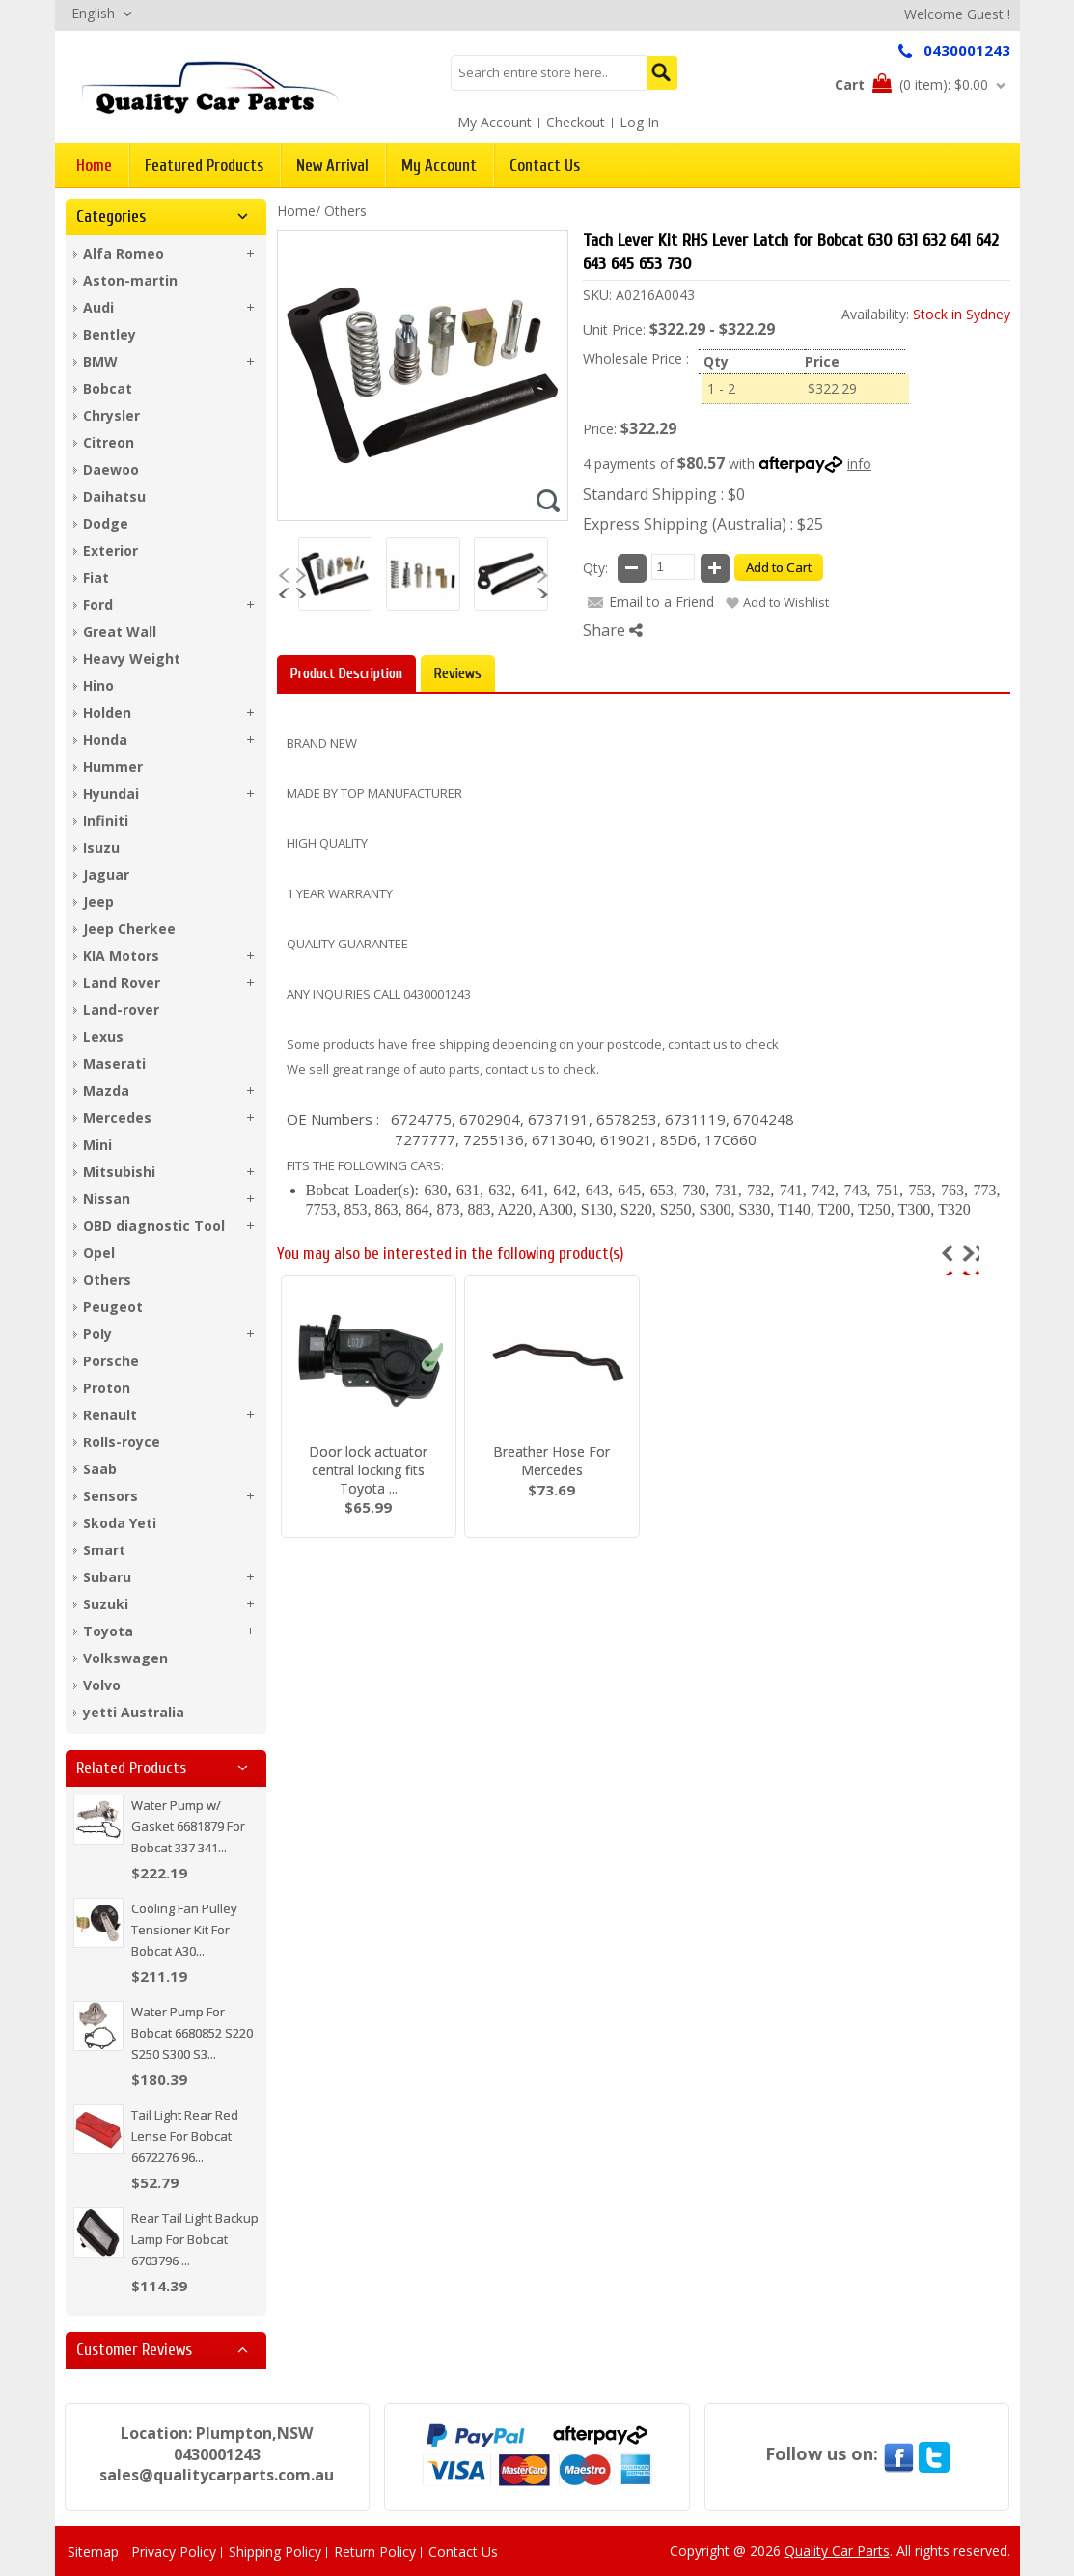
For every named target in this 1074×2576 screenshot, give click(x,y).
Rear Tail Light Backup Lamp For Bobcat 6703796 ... (195, 2239)
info (859, 463)
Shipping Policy (275, 2551)
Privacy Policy (173, 2551)
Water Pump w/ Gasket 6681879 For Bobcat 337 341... (188, 1826)
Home (296, 211)
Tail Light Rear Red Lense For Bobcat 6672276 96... (184, 2136)
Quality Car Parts (837, 2550)
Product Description (346, 673)
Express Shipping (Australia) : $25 (703, 523)
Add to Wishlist (786, 602)
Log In (639, 122)
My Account (494, 122)
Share (613, 630)
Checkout (575, 122)
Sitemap (93, 2551)
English (93, 13)
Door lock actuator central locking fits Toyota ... (368, 1469)
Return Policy (375, 2551)
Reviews (458, 673)
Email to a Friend (661, 601)
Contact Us (463, 2551)
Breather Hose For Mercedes (551, 1460)
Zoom (548, 500)
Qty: (595, 568)
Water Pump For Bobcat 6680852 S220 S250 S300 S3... (192, 2033)
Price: (600, 429)
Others (345, 211)
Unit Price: (614, 329)
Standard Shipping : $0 (664, 494)
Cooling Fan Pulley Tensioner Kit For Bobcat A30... (184, 1929)
